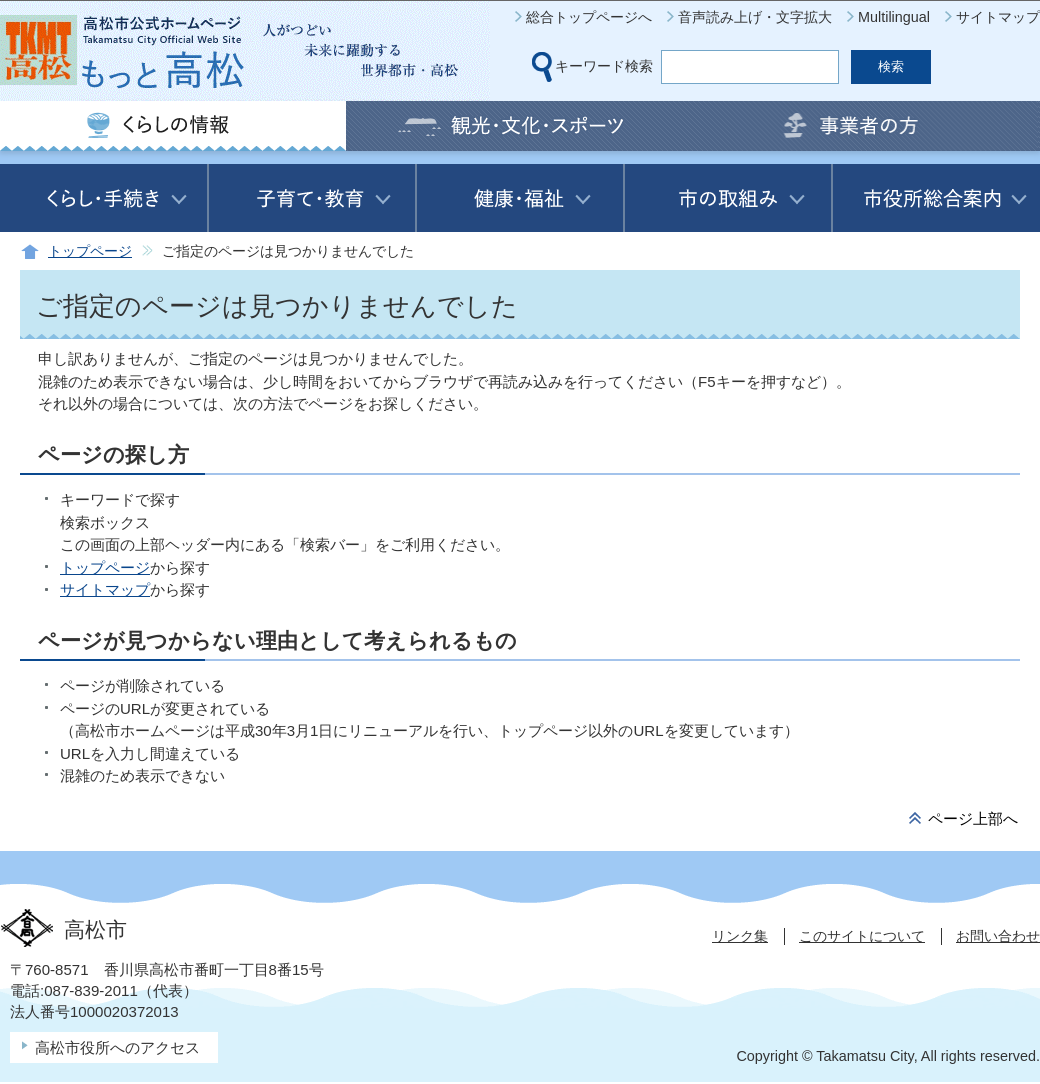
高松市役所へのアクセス (117, 1047)
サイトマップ (998, 17)
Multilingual (894, 17)
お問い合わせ (998, 936)
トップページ (90, 251)
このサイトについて (862, 936)
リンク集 (740, 936)
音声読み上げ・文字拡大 (755, 17)
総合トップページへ (589, 17)
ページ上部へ (973, 818)
